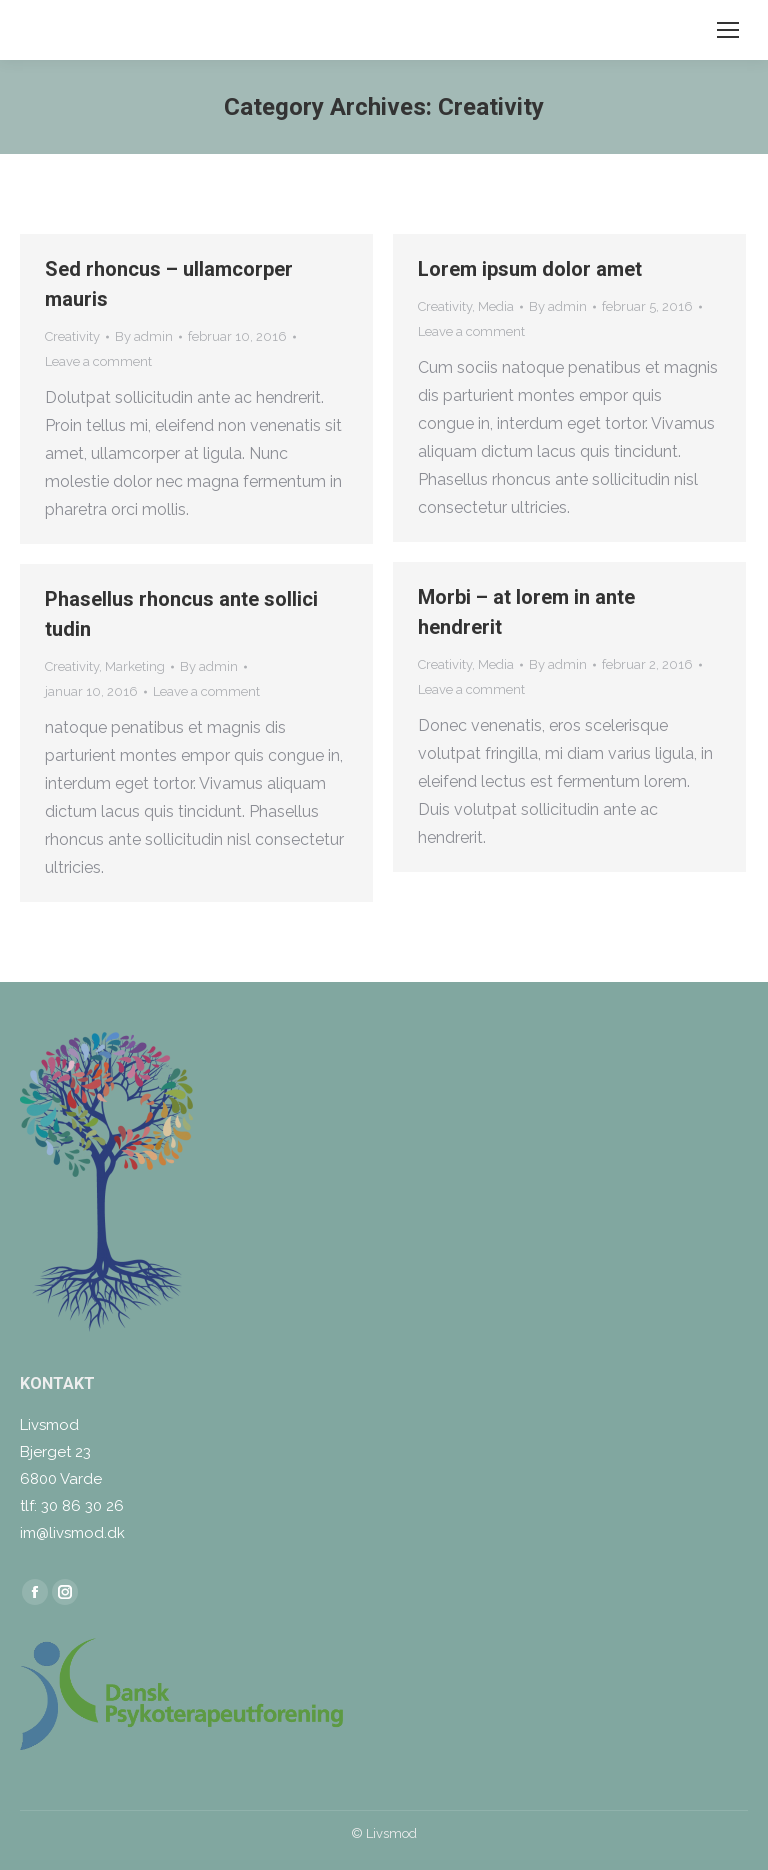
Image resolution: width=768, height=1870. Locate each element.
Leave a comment (98, 361)
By (144, 336)
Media (496, 306)
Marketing (135, 666)
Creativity (72, 336)
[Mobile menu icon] (728, 30)
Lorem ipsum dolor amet (530, 269)
